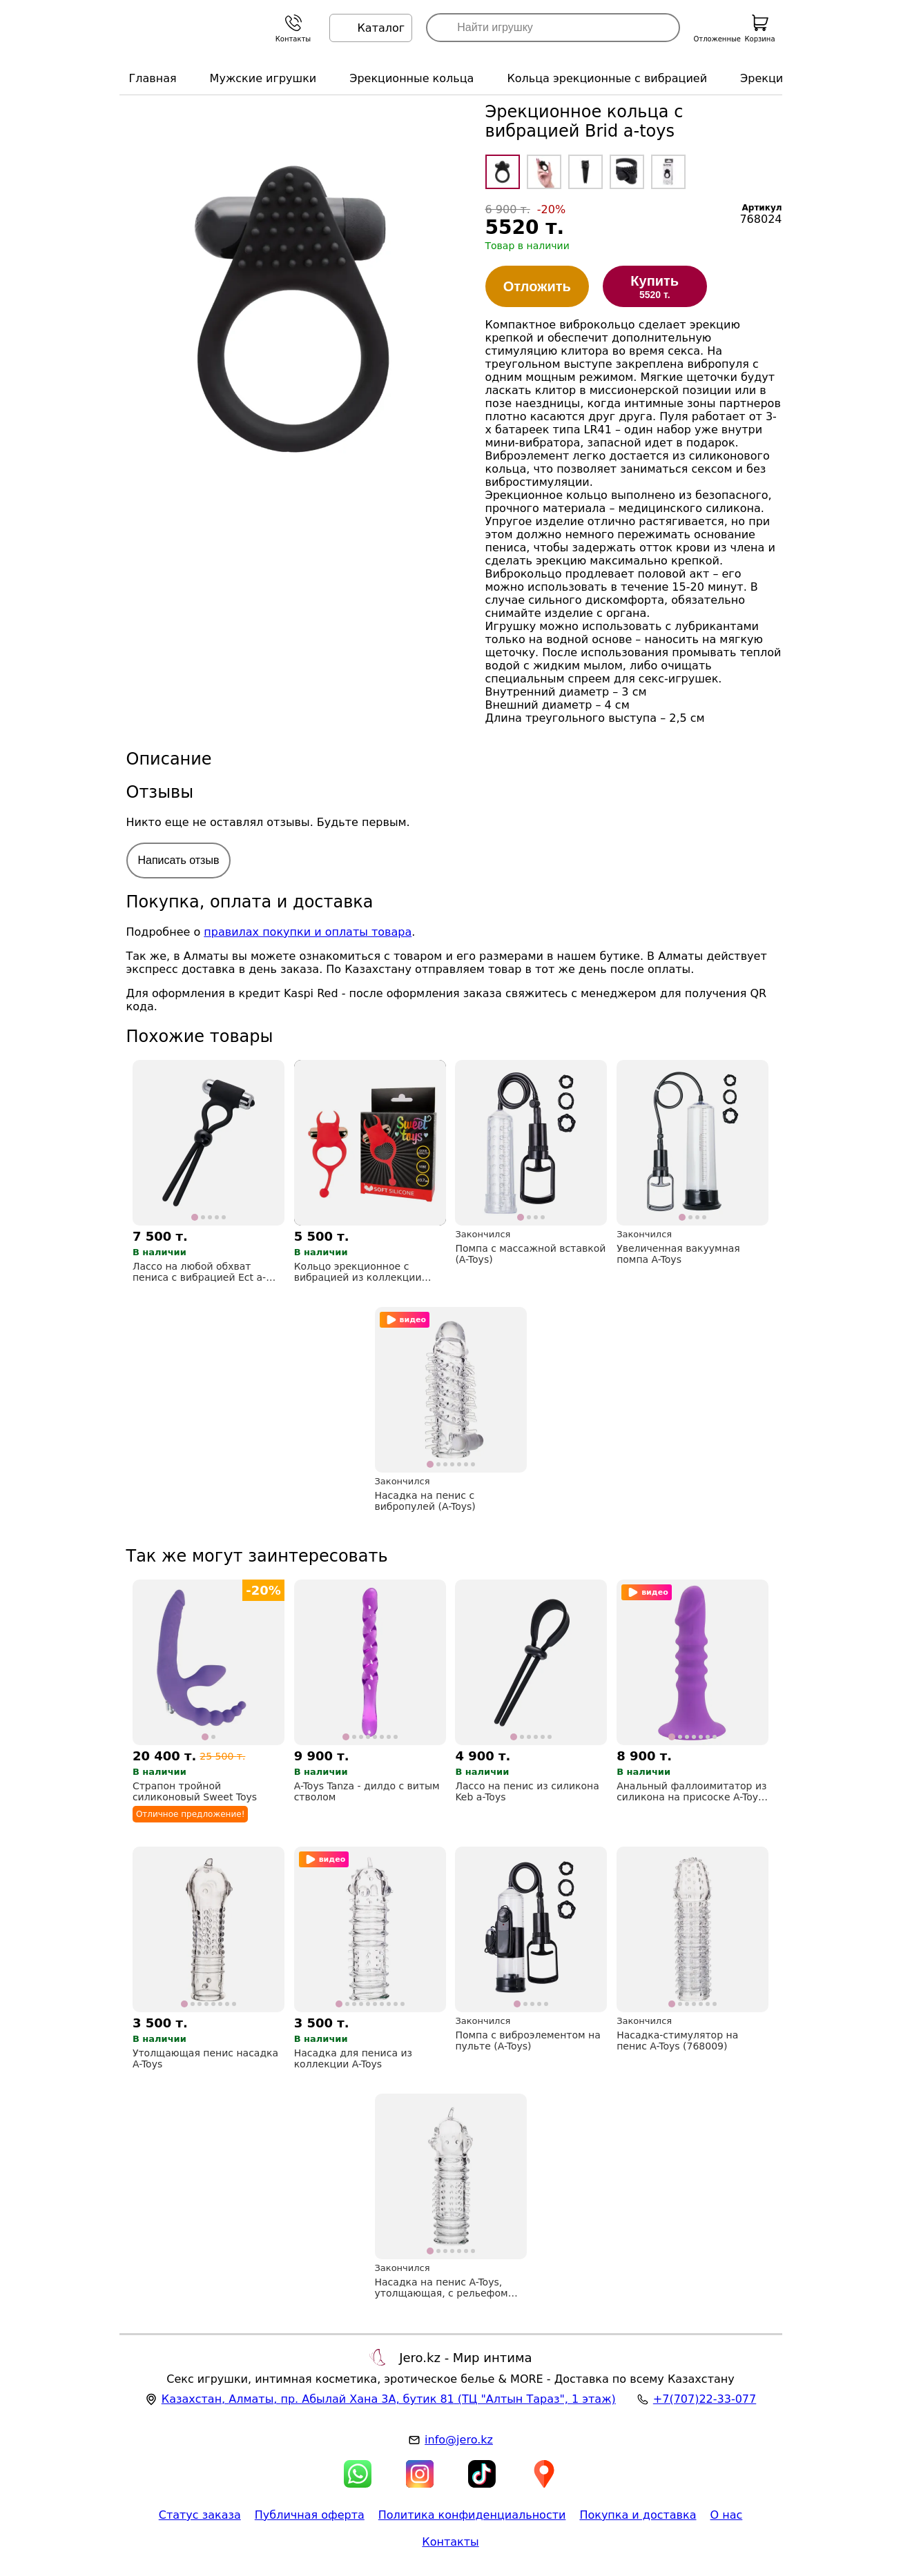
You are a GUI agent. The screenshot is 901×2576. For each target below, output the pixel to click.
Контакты (450, 2541)
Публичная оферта (310, 2514)
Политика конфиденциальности (472, 2514)
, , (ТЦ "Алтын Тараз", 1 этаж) (389, 2399)
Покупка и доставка (637, 2514)
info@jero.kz (459, 2439)
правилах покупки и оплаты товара (307, 931)
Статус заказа (200, 2514)
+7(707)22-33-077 (704, 2399)
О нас (726, 2514)
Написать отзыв (179, 860)
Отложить (537, 286)
